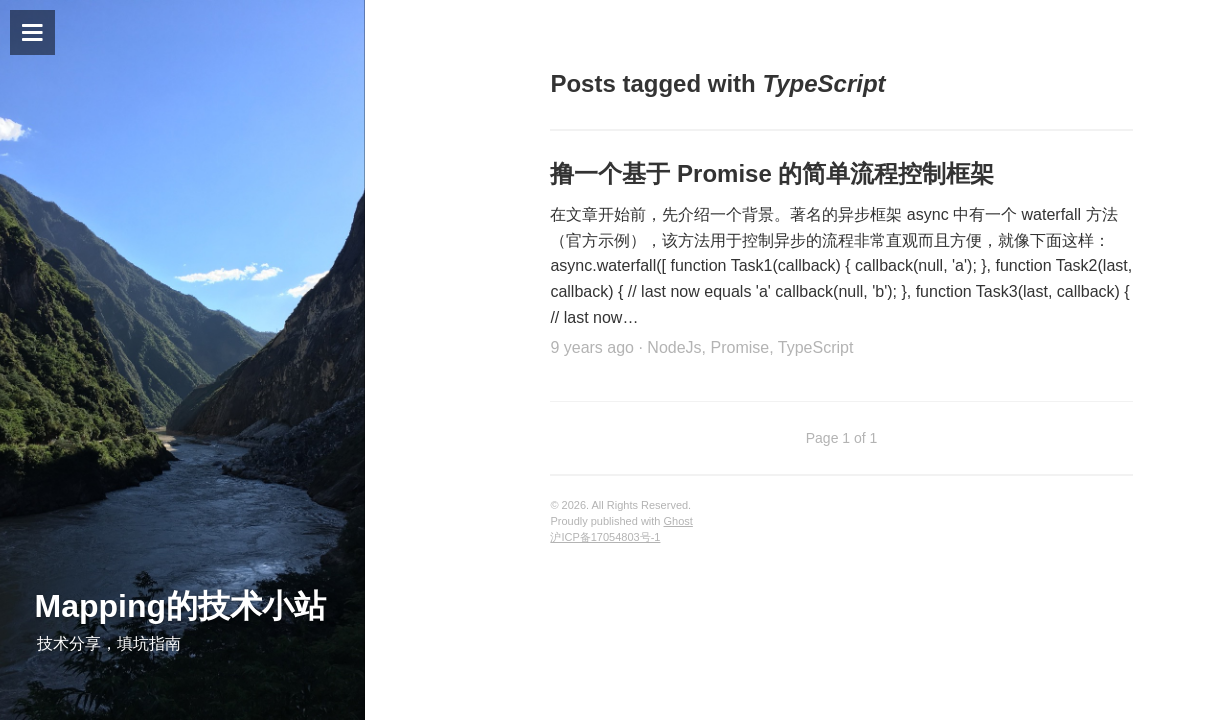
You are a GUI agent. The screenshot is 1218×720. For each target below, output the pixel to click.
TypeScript (816, 347)
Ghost (678, 521)
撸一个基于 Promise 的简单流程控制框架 (772, 173)
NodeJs (674, 347)
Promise (739, 347)
